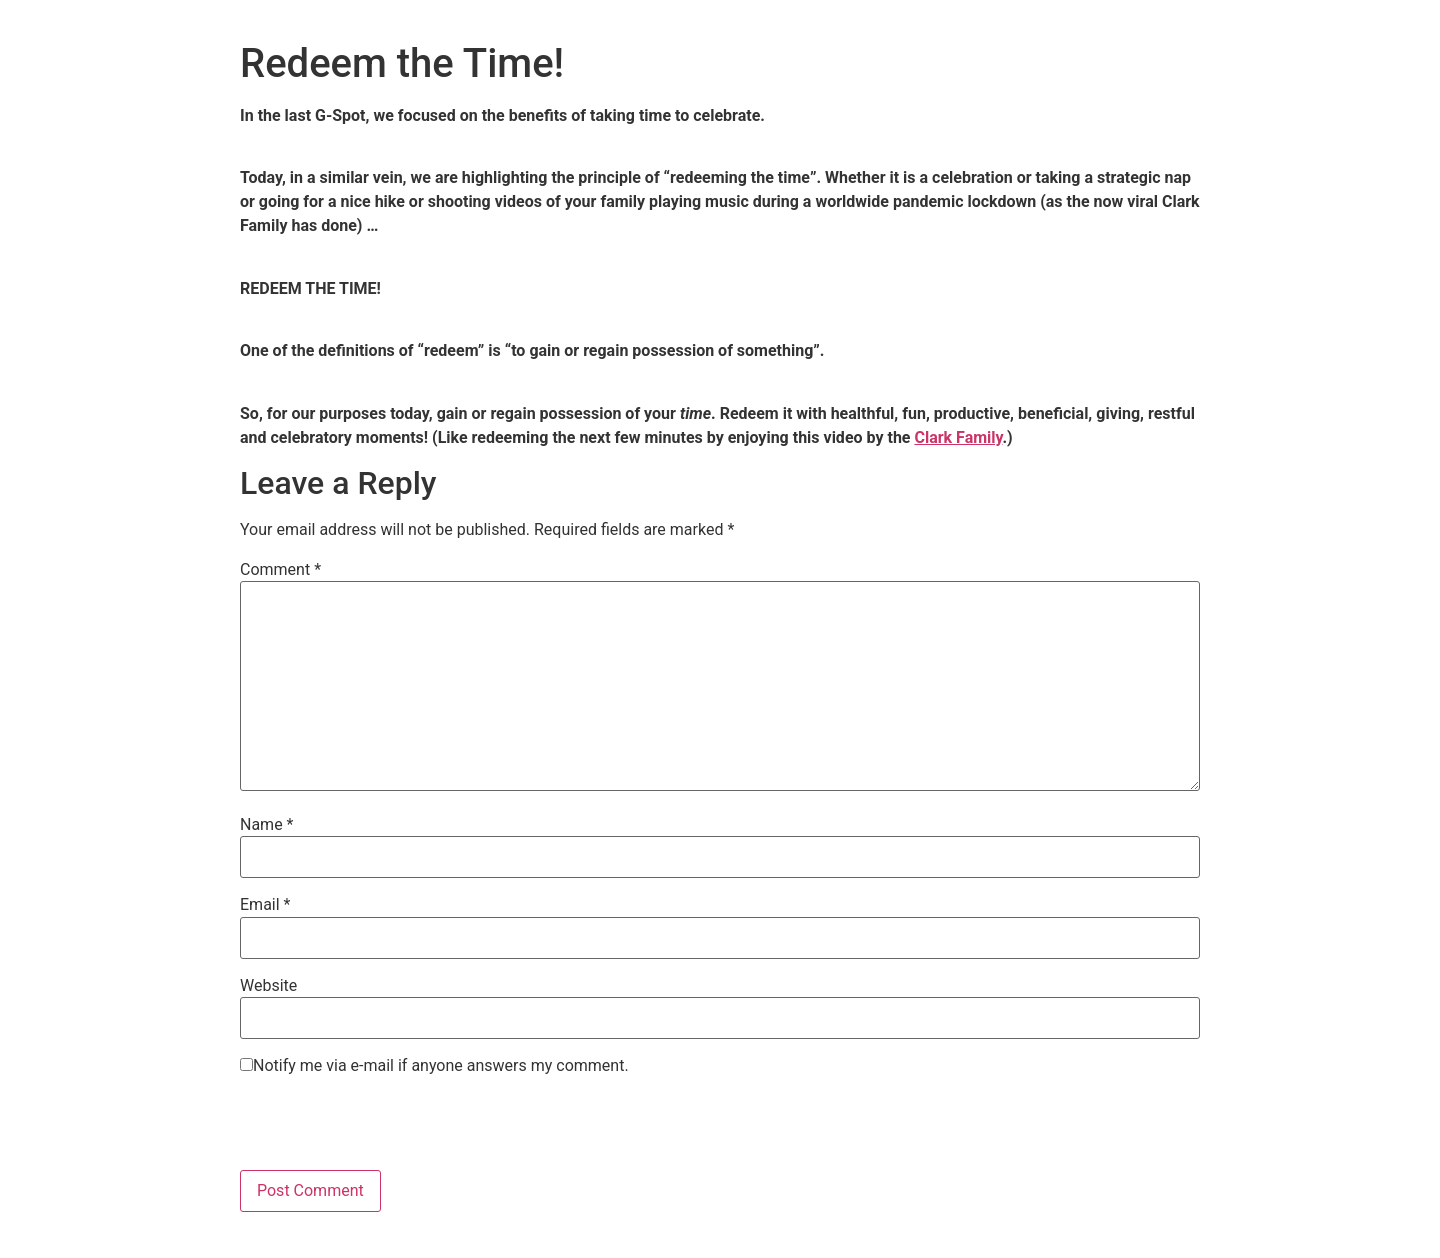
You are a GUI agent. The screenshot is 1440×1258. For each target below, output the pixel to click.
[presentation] (392, 1131)
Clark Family (958, 437)
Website (268, 986)
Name (267, 825)
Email (265, 905)
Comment (280, 570)
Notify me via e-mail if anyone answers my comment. (434, 1066)
